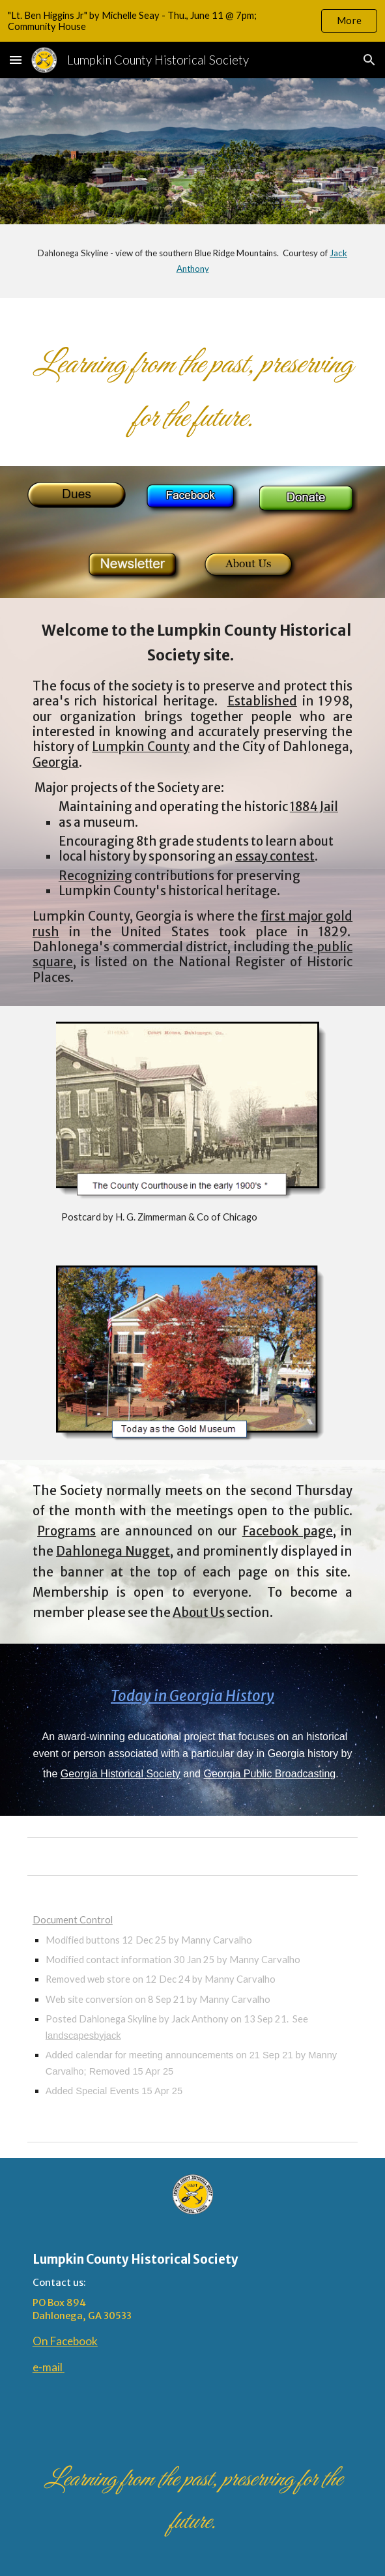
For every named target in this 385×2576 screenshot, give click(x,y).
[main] (192, 261)
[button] (15, 60)
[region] (192, 21)
